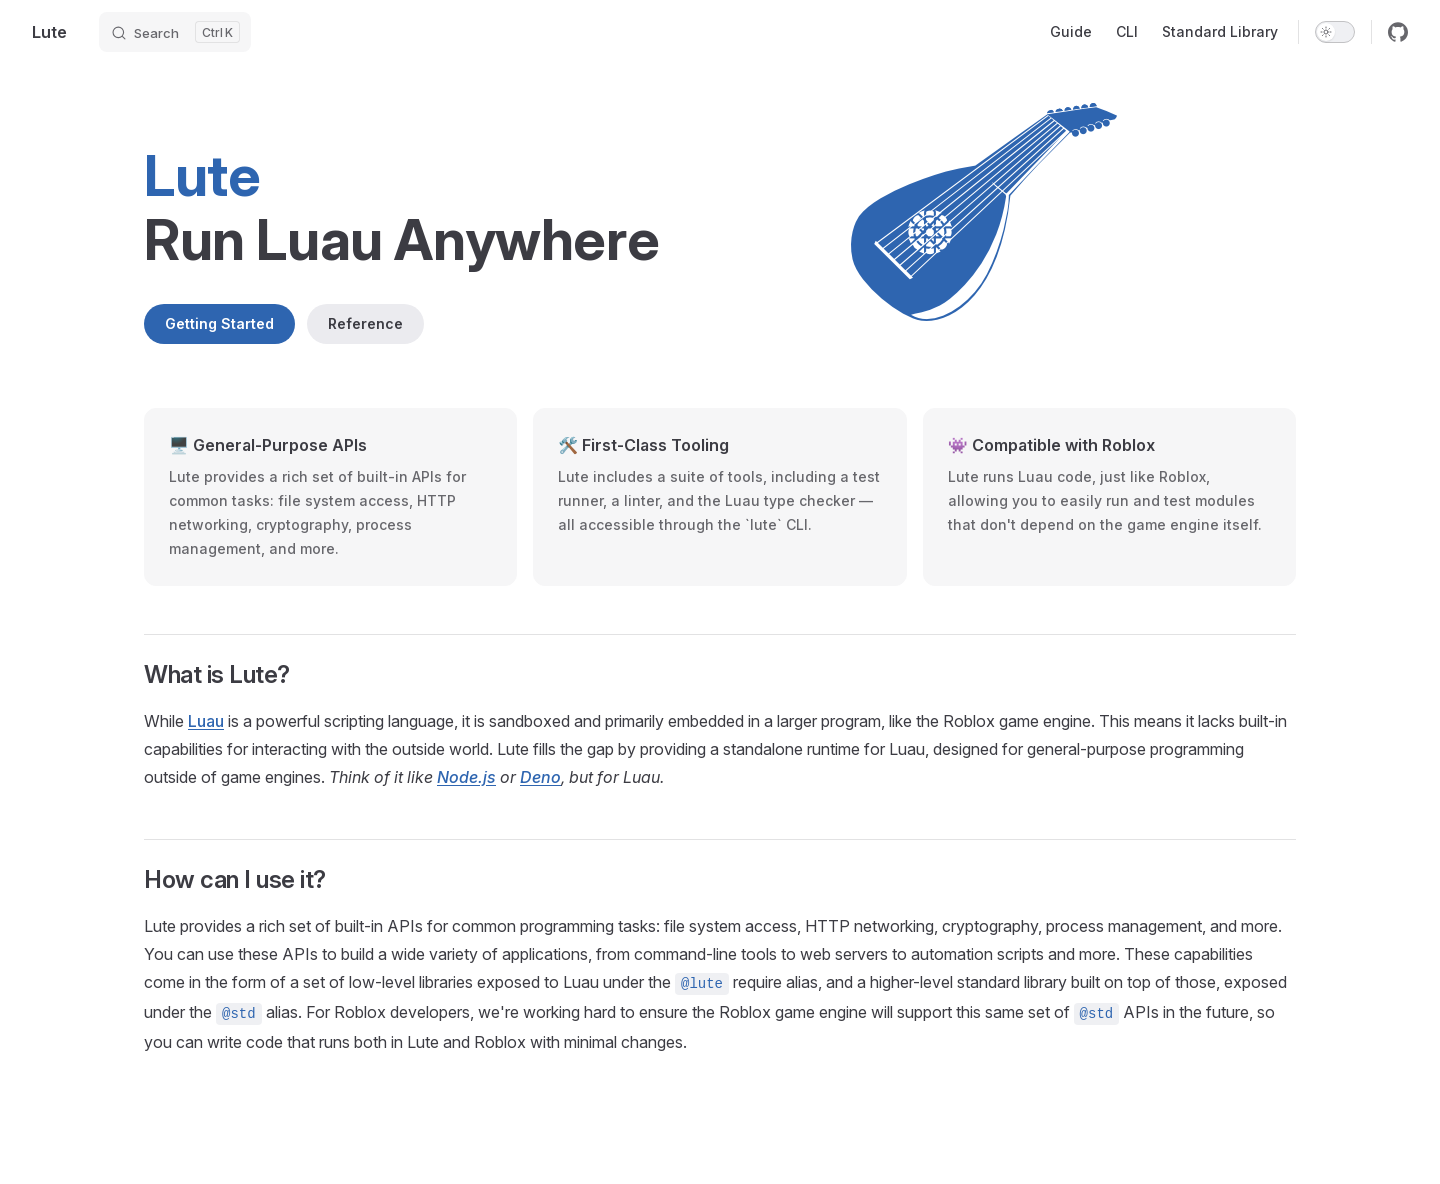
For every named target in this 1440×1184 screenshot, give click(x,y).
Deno (540, 777)
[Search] (175, 32)
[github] (1398, 32)
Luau (206, 721)
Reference (365, 323)
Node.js (466, 777)
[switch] (1335, 32)
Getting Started (219, 323)
